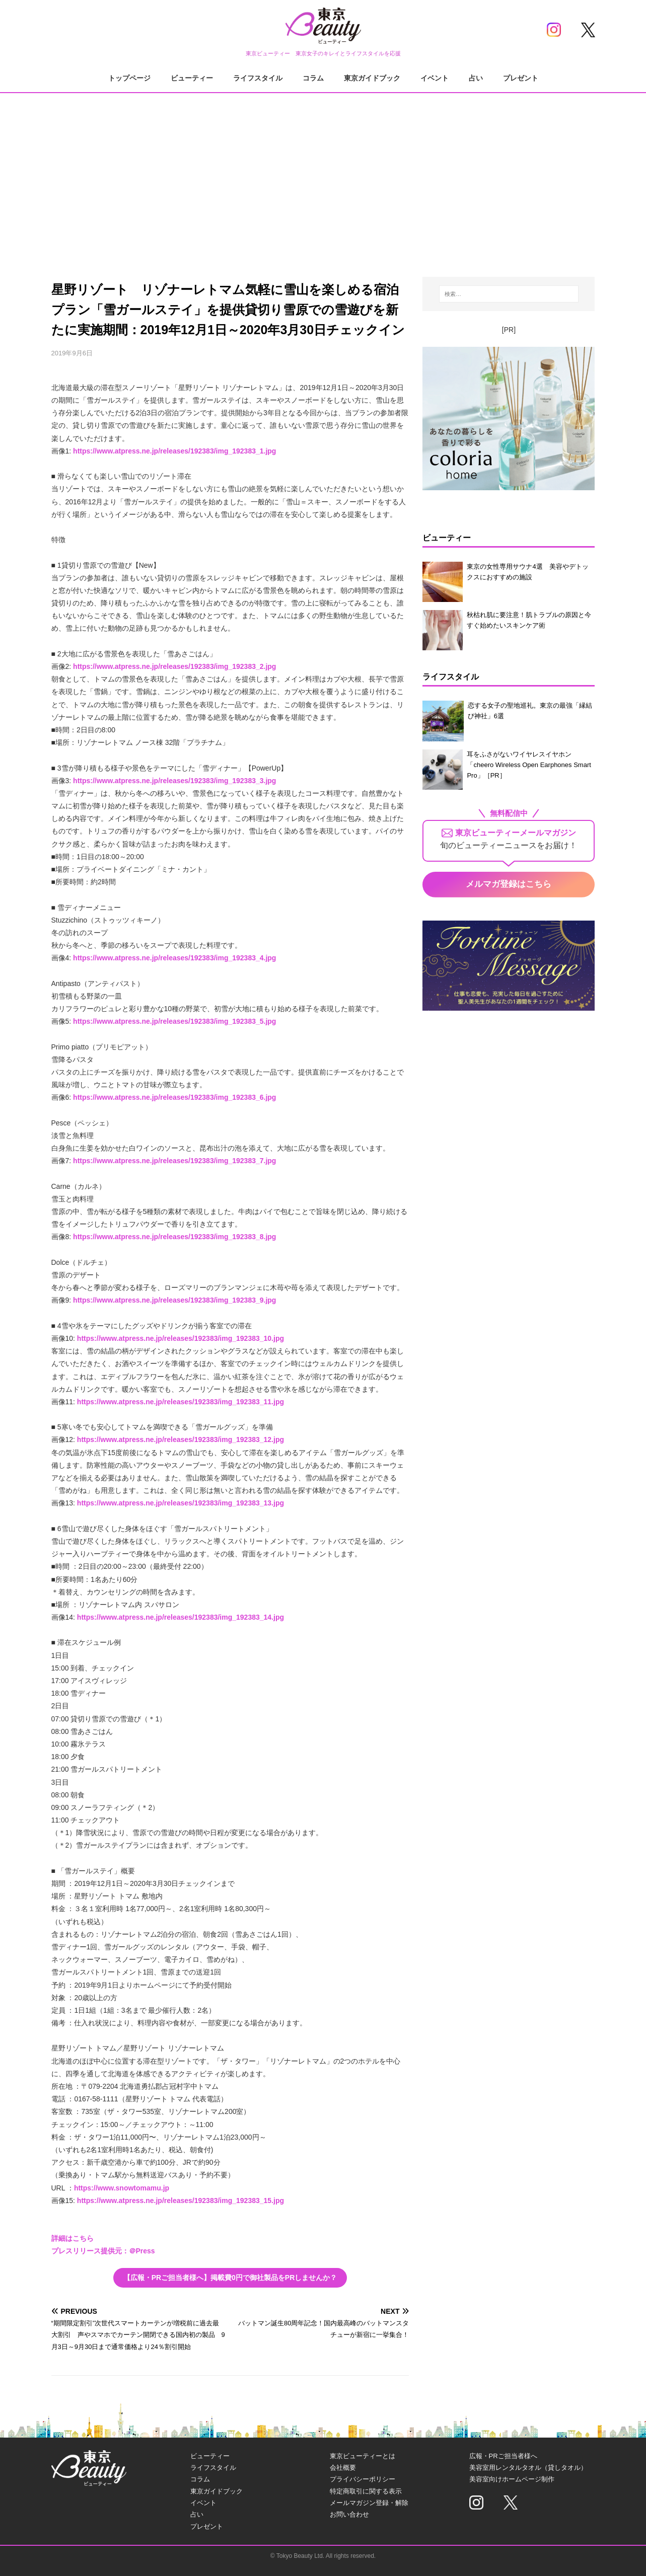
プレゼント (520, 78)
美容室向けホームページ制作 (511, 2479)
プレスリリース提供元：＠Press (103, 2251)
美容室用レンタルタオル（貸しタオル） (528, 2467)
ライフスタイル (257, 78)
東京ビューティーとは (362, 2456)
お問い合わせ (349, 2514)
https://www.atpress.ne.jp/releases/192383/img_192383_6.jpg (174, 1097)
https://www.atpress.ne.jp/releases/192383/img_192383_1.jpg (174, 451)
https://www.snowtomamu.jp (121, 2188)
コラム (313, 78)
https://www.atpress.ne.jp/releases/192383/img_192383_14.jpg (180, 1617)
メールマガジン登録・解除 (369, 2503)
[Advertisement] (323, 176)
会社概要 (343, 2467)
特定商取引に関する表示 (366, 2491)
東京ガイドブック (372, 78)
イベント (434, 78)
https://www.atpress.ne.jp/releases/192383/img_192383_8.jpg (174, 1237)
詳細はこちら (72, 2238)
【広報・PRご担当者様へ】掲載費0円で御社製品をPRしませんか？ (230, 2278)
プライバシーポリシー (362, 2479)
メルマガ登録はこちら (508, 884)
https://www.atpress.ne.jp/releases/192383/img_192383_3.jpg (174, 781)
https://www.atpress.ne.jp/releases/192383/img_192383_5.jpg (174, 1021)
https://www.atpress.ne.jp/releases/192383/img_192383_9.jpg (174, 1300)
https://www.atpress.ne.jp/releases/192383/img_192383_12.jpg (180, 1439)
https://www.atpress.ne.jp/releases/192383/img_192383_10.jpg (180, 1338)
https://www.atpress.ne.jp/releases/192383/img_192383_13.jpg (180, 1503)
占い (476, 78)
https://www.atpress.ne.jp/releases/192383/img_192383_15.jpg (180, 2200)
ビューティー (192, 78)
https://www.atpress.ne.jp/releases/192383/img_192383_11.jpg (180, 1402)
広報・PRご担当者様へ (503, 2456)
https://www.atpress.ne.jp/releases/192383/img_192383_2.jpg (174, 666)
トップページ (129, 78)
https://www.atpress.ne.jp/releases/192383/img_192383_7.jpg (174, 1161)
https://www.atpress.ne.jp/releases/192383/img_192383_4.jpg (174, 958)
